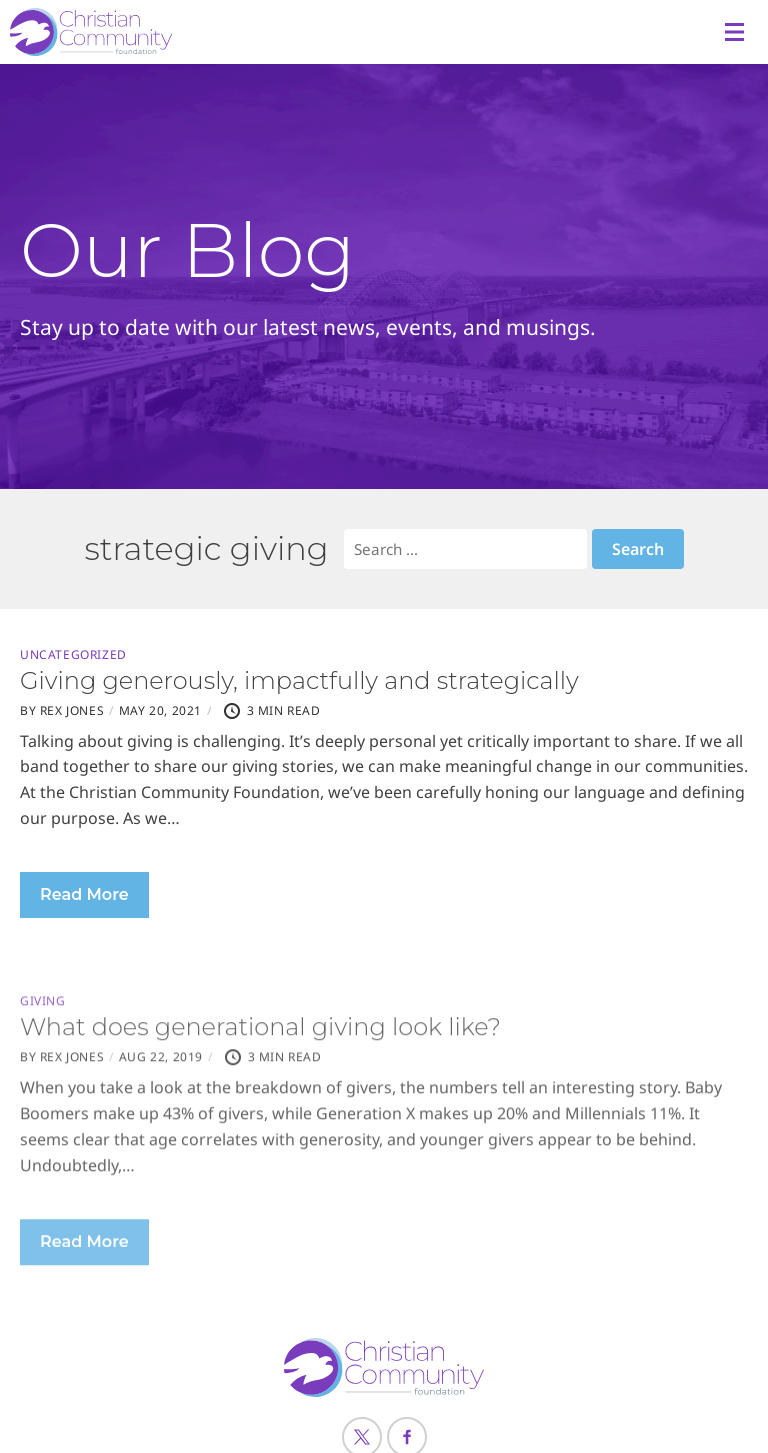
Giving (43, 1052)
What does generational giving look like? (260, 1077)
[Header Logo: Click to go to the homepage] (170, 32)
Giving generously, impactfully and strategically (299, 680)
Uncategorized (73, 655)
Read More (84, 894)
